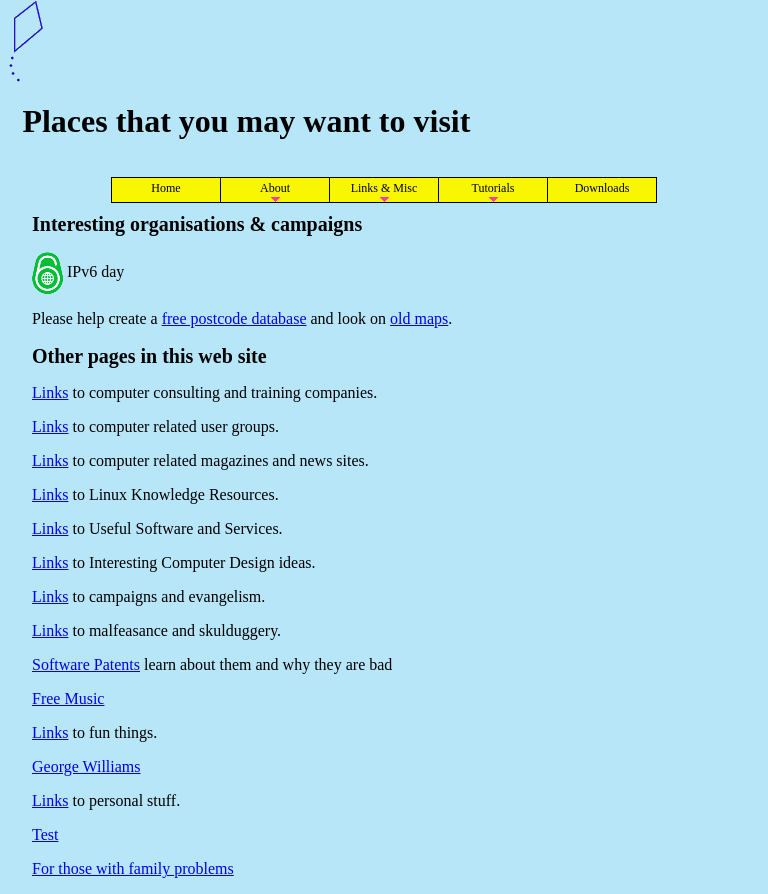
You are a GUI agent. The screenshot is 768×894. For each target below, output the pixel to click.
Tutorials (493, 188)
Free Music (68, 698)
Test (45, 834)
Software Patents (86, 664)
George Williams (86, 766)
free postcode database (234, 318)
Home (165, 188)
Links (50, 392)
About (275, 188)
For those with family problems (133, 868)
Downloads (602, 188)
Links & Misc (384, 188)
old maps (419, 318)
